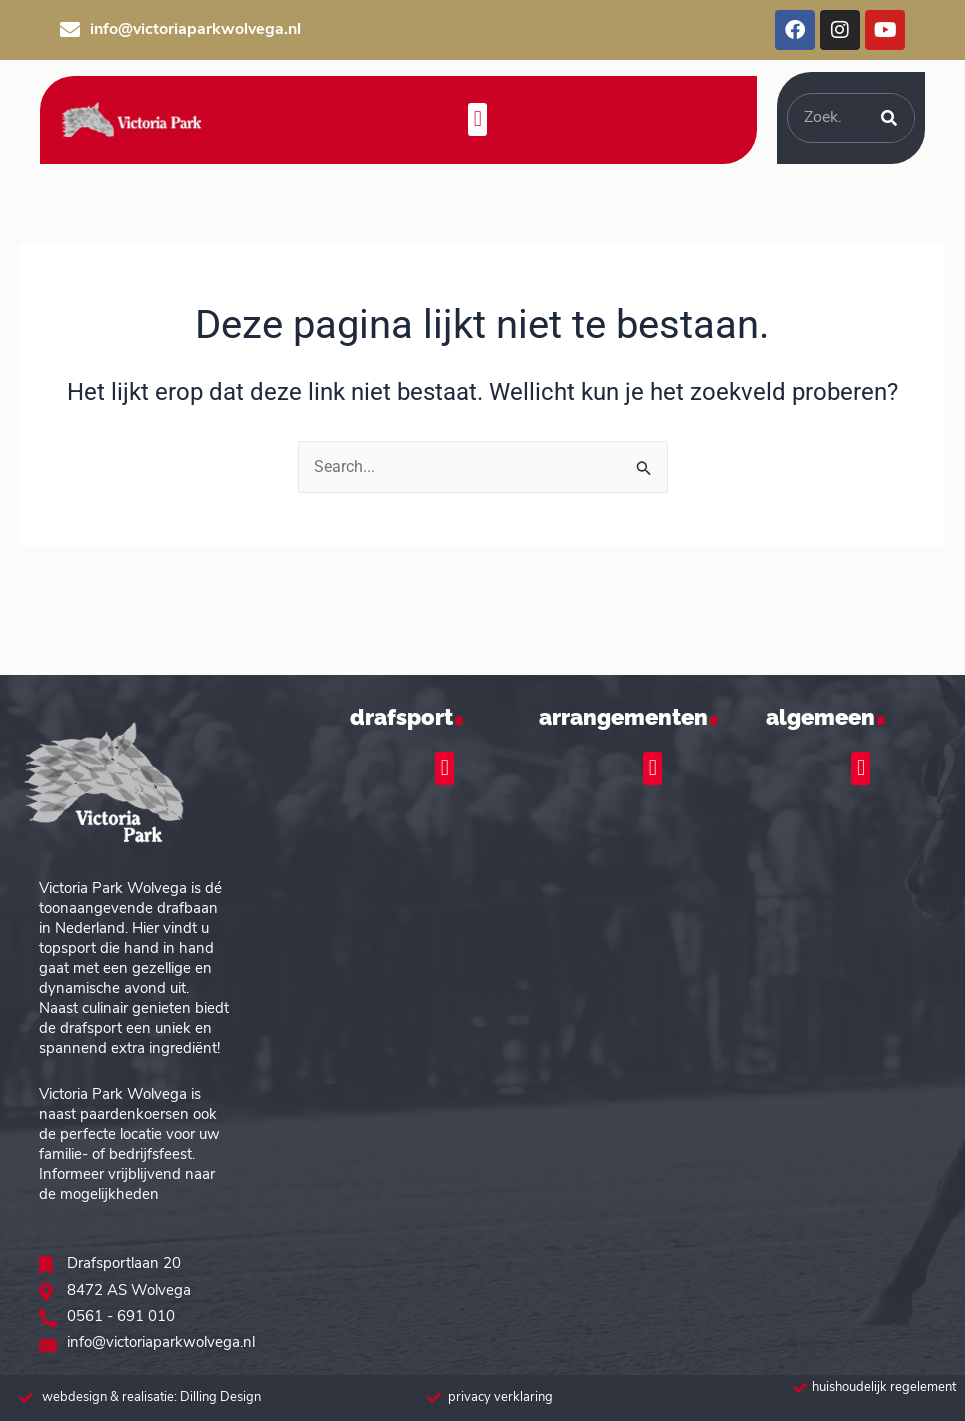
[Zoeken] (889, 118)
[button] (477, 119)
